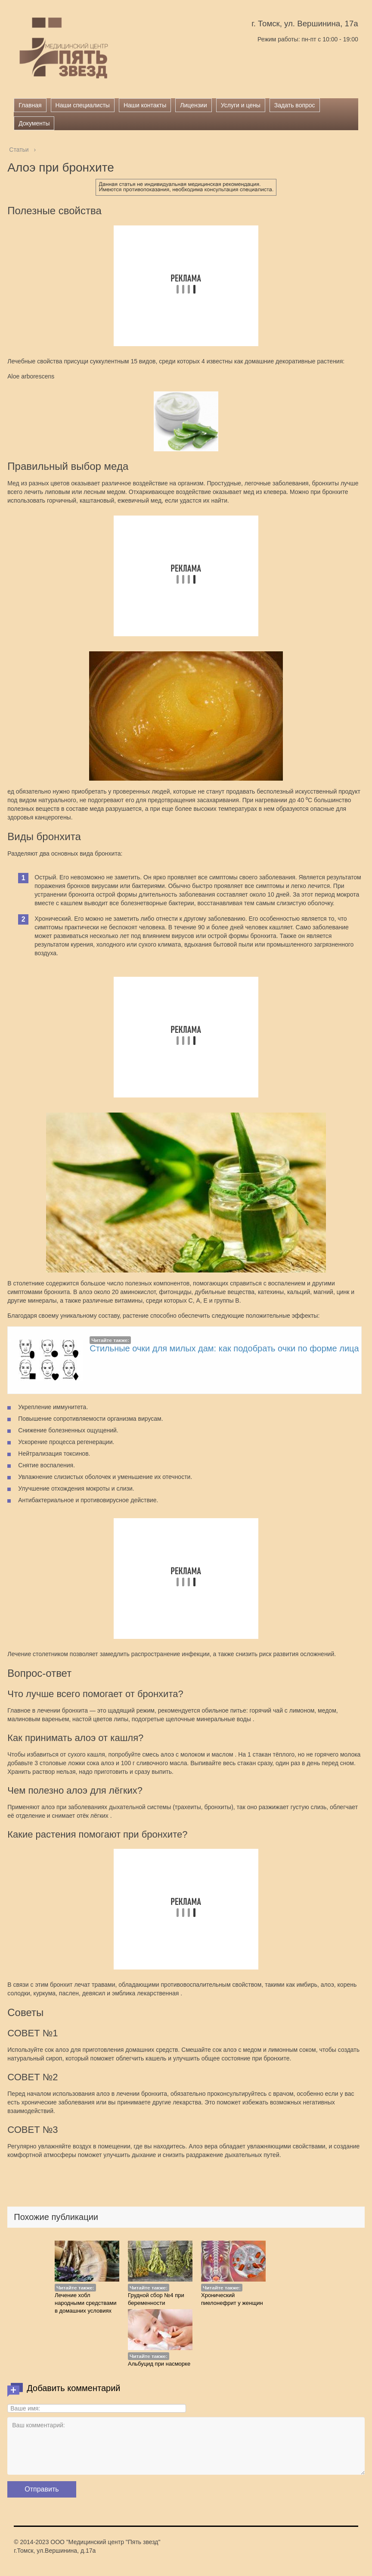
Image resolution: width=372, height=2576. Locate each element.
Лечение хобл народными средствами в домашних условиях (85, 2303)
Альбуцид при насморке (159, 2363)
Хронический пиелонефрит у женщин (232, 2299)
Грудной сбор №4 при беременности (156, 2299)
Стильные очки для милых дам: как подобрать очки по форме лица (224, 1348)
